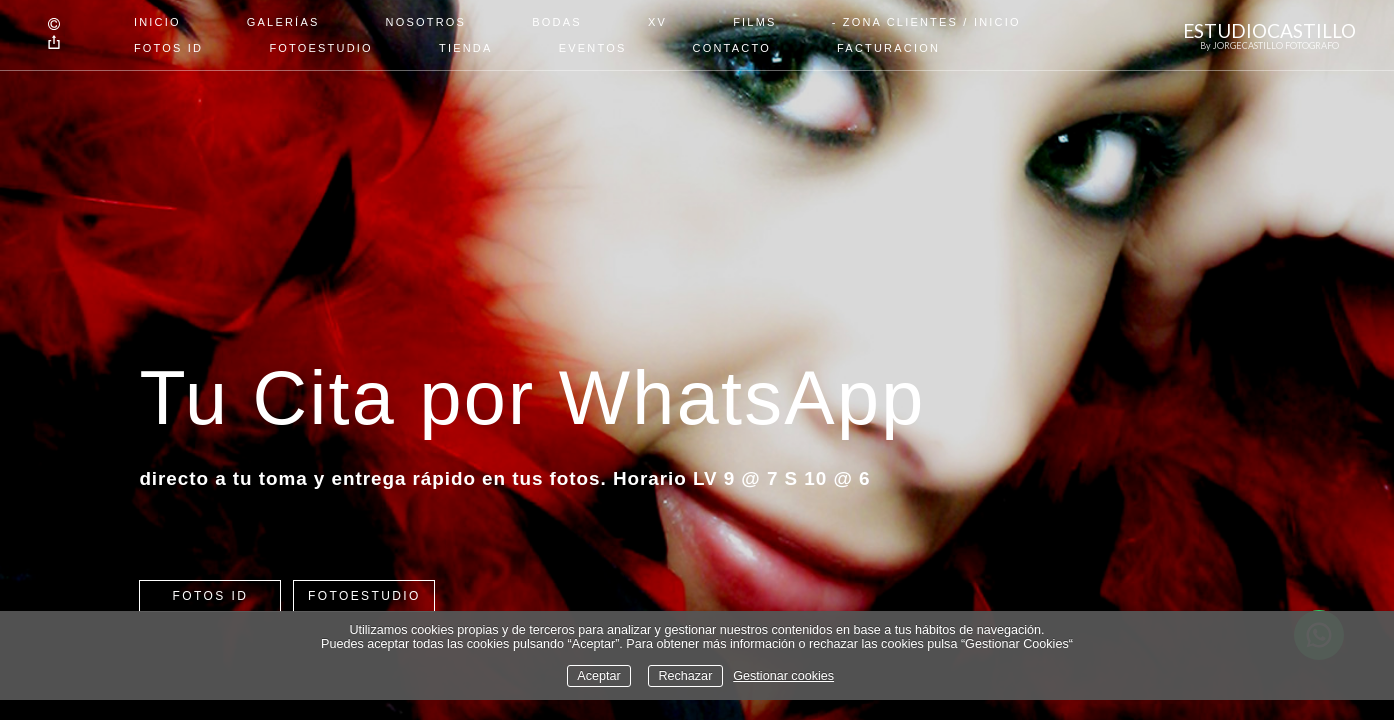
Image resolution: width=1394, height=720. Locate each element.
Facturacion (888, 48)
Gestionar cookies (783, 676)
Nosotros (426, 22)
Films (754, 22)
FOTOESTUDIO (320, 48)
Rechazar (685, 676)
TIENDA (466, 48)
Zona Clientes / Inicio (932, 22)
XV (657, 22)
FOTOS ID (168, 48)
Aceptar (598, 676)
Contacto (732, 48)
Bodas (557, 22)
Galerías (283, 22)
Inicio (157, 22)
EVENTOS (593, 48)
